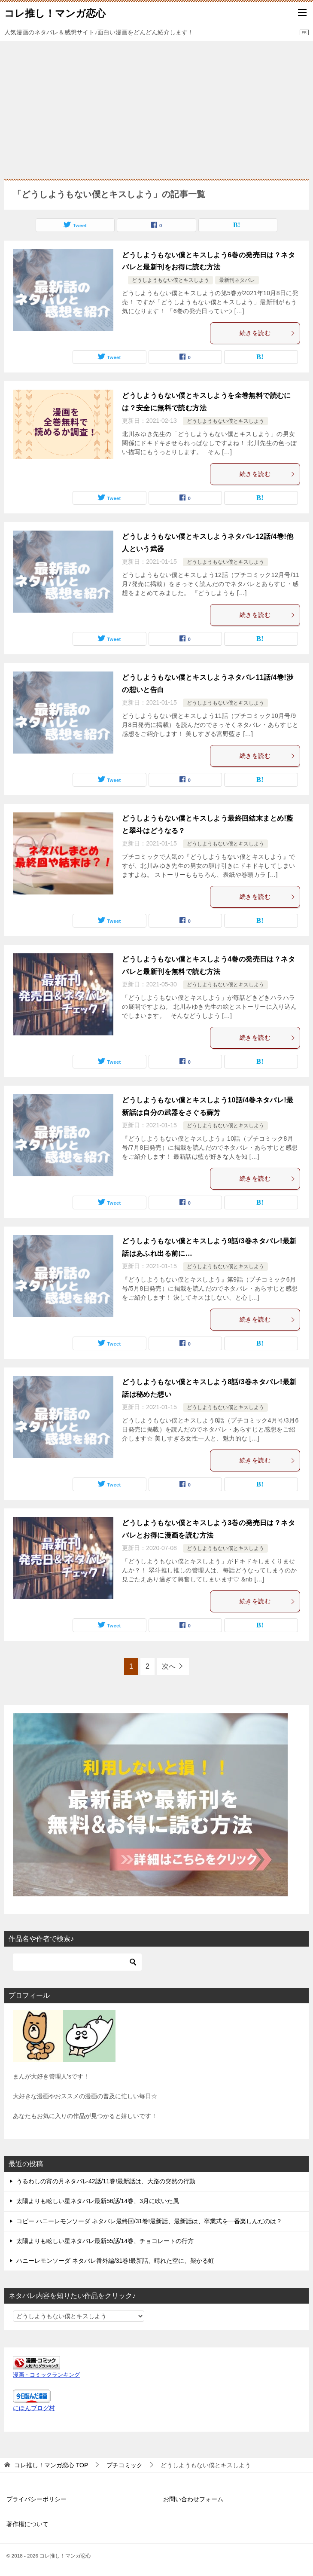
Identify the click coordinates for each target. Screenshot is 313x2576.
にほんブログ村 (34, 2408)
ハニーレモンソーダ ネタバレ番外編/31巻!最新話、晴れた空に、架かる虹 (115, 2260)
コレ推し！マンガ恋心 (55, 12)
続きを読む (267, 333)
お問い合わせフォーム (193, 2499)
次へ (169, 1666)
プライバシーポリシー (36, 2499)
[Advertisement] (156, 106)
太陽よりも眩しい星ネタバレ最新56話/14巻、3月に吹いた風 (97, 2201)
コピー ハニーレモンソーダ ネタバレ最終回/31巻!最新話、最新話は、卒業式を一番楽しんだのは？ (149, 2221)
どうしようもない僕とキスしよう (170, 280)
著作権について (27, 2524)
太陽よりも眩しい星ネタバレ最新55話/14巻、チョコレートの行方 (105, 2240)
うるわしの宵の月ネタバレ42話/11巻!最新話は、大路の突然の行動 (105, 2181)
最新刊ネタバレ (237, 280)
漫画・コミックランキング (46, 2375)
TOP (51, 2465)
